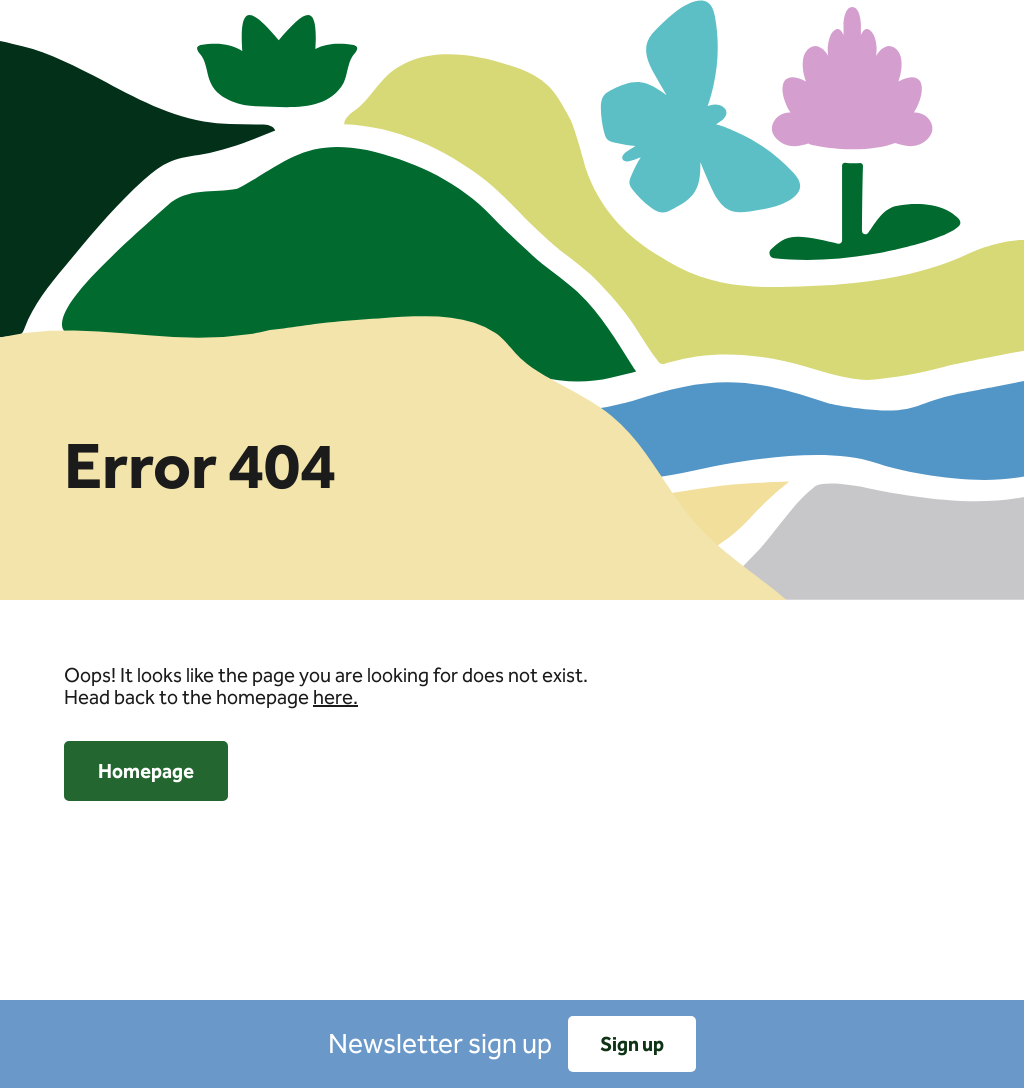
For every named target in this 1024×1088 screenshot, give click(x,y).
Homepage (146, 771)
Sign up (632, 1044)
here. (335, 697)
